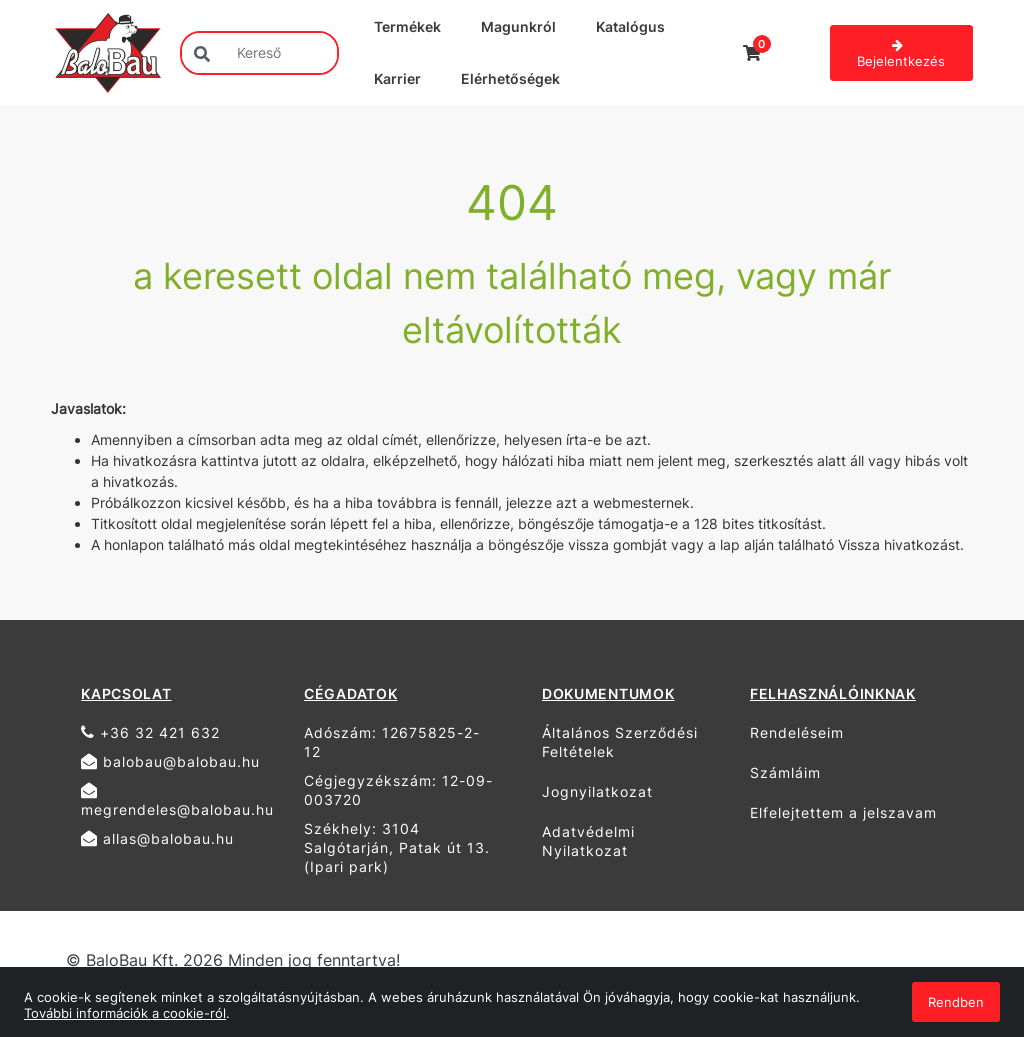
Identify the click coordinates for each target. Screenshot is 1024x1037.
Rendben (956, 1002)
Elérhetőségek (510, 78)
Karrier (397, 78)
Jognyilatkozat (597, 791)
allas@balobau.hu (157, 838)
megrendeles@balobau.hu (177, 800)
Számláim (785, 772)
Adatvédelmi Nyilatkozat (588, 841)
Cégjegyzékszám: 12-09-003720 (398, 790)
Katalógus (630, 26)
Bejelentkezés (901, 54)
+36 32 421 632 (150, 732)
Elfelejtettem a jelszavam (843, 812)
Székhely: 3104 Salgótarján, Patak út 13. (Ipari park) (397, 847)
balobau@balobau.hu (170, 761)
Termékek (407, 26)
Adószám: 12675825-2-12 (392, 742)
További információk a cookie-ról (125, 1013)
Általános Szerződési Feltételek (620, 742)
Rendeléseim (797, 732)
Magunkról (518, 26)
